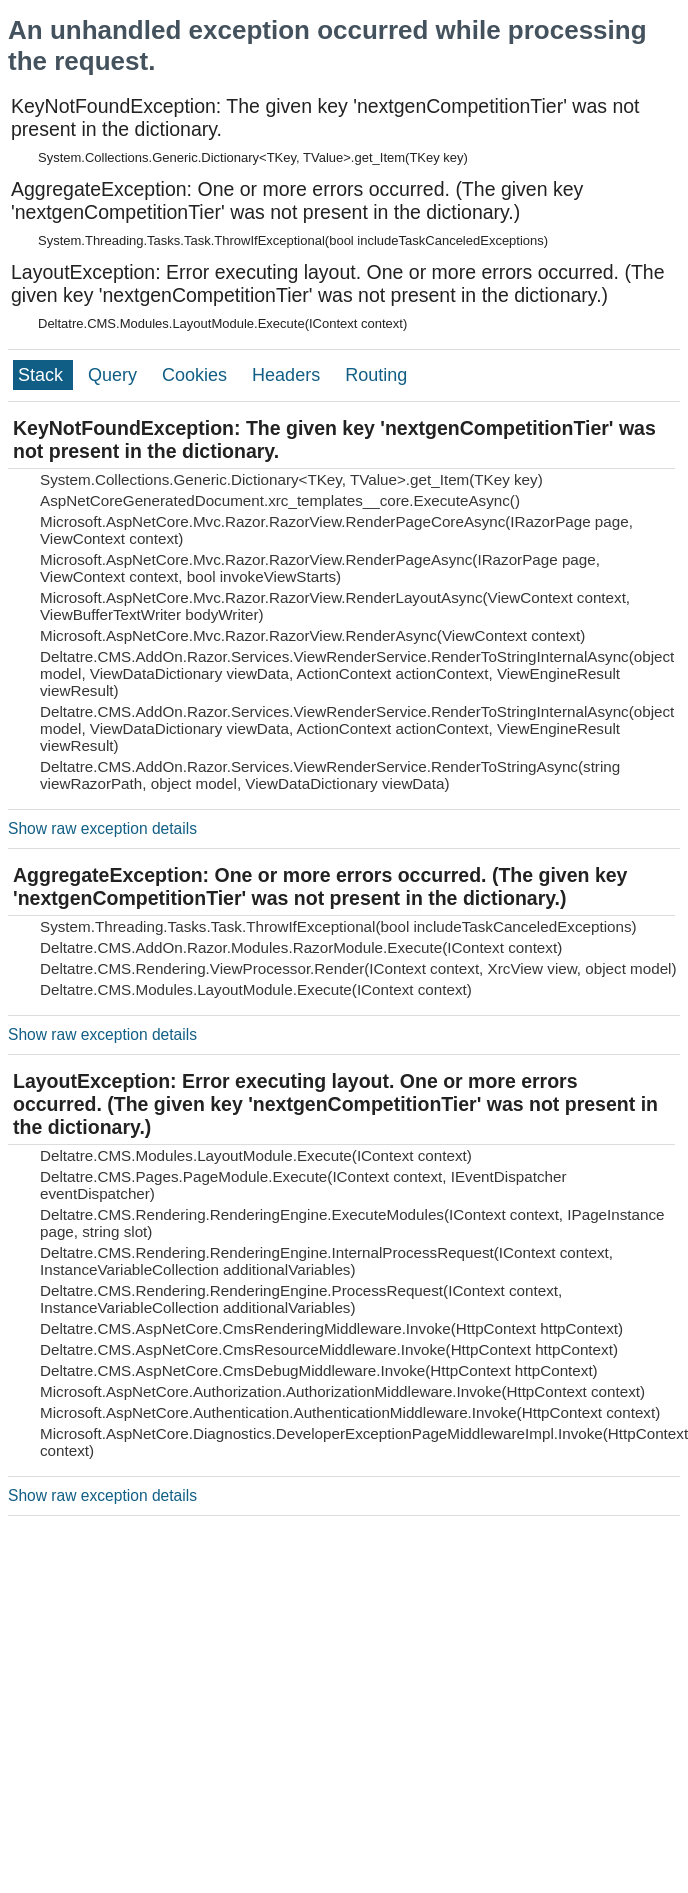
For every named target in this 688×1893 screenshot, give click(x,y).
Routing (376, 375)
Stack (43, 375)
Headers (288, 375)
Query (115, 375)
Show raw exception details (102, 828)
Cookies (197, 375)
